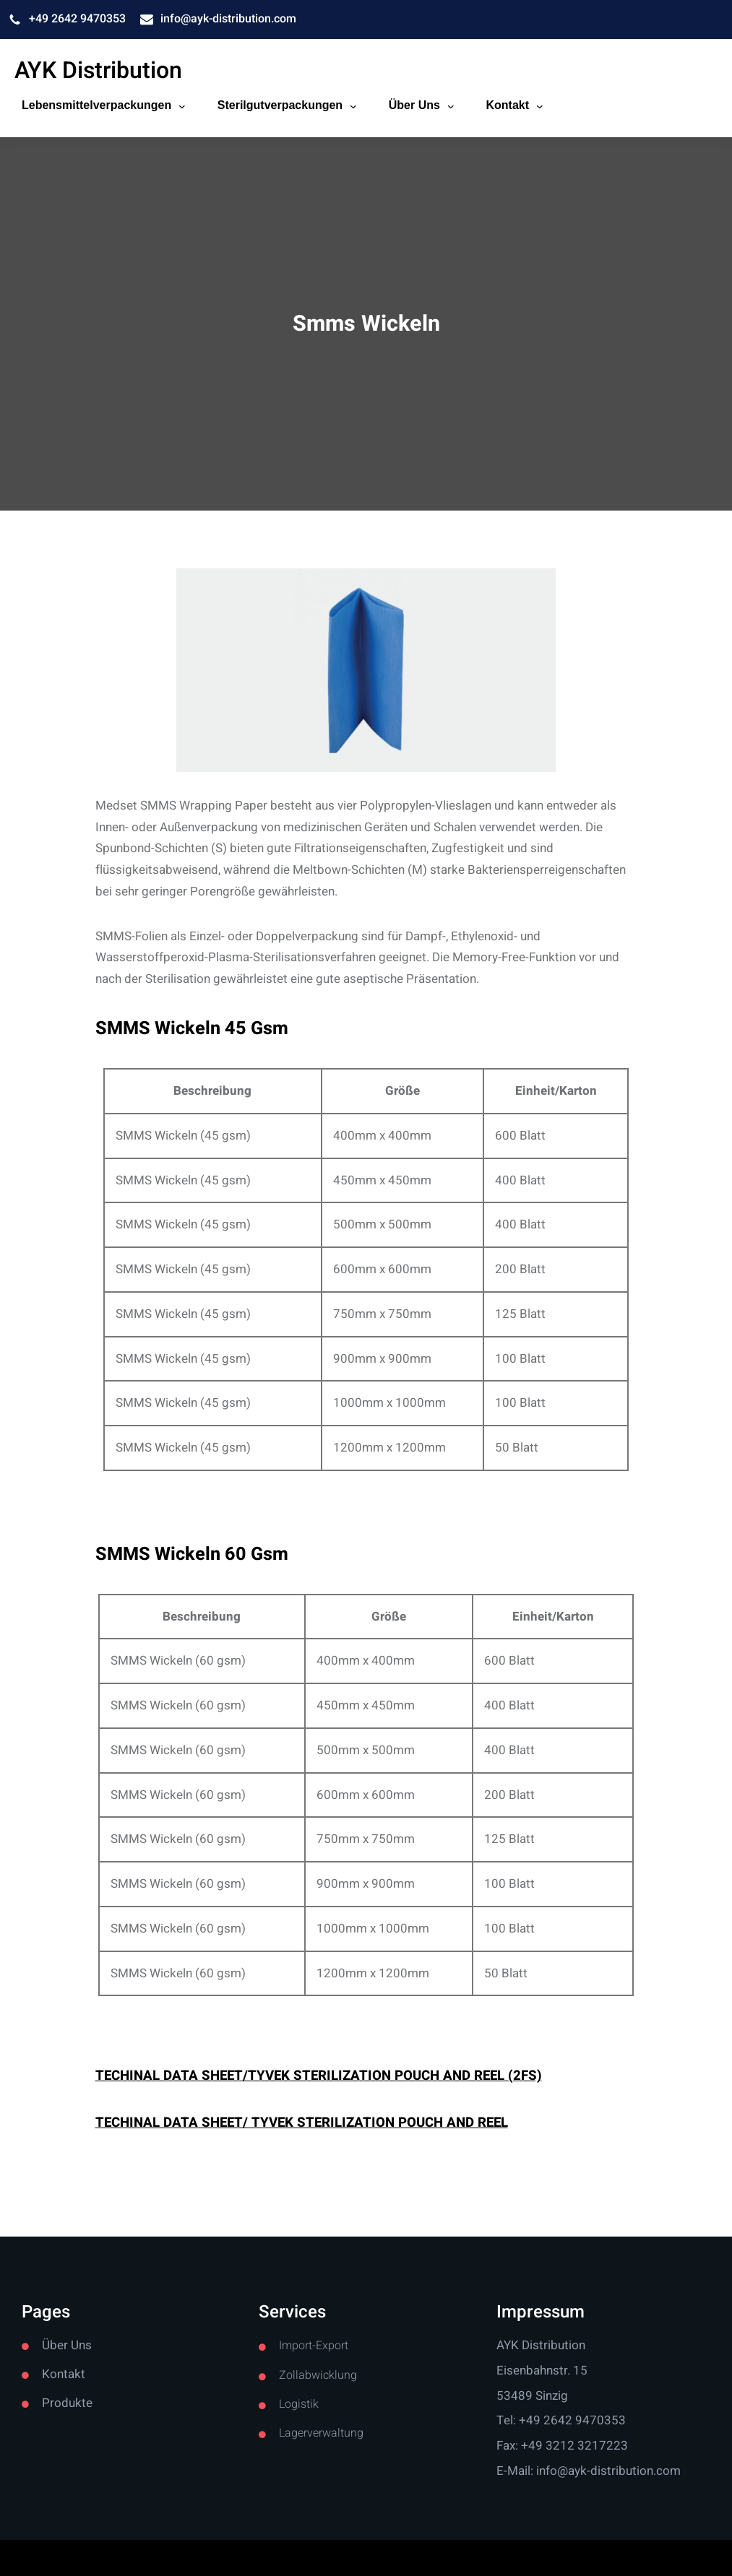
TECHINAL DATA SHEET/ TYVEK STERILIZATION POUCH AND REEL (301, 2122)
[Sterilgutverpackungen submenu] (353, 105)
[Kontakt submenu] (539, 105)
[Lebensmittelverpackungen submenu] (182, 105)
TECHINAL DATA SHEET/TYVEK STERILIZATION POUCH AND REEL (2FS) (318, 2075)
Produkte (67, 2403)
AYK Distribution (98, 70)
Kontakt (63, 2374)
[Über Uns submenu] (451, 105)
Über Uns (67, 2345)
